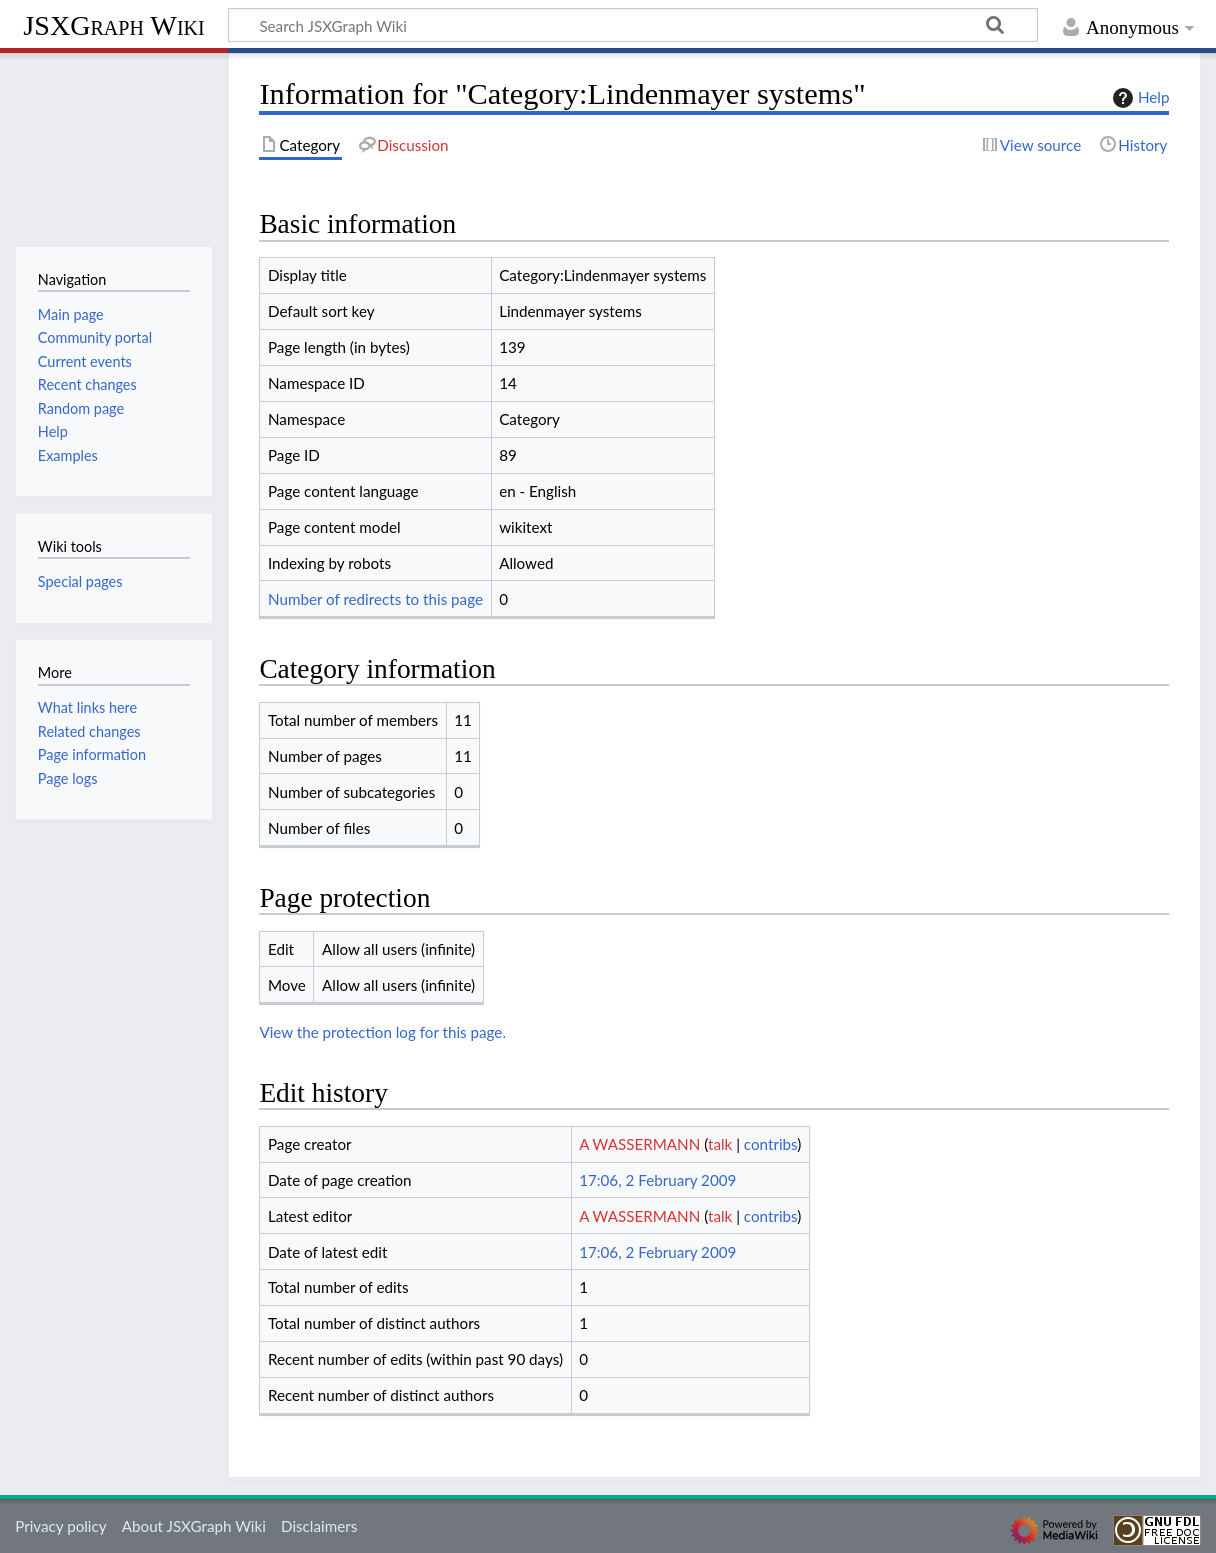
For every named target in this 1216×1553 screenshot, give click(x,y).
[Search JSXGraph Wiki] (633, 25)
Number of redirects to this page (375, 599)
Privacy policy (60, 1526)
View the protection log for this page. (382, 1032)
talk (720, 1144)
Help (1138, 98)
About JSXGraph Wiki (194, 1526)
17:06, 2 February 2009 (657, 1180)
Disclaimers (319, 1526)
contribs (770, 1144)
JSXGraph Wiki (113, 25)
